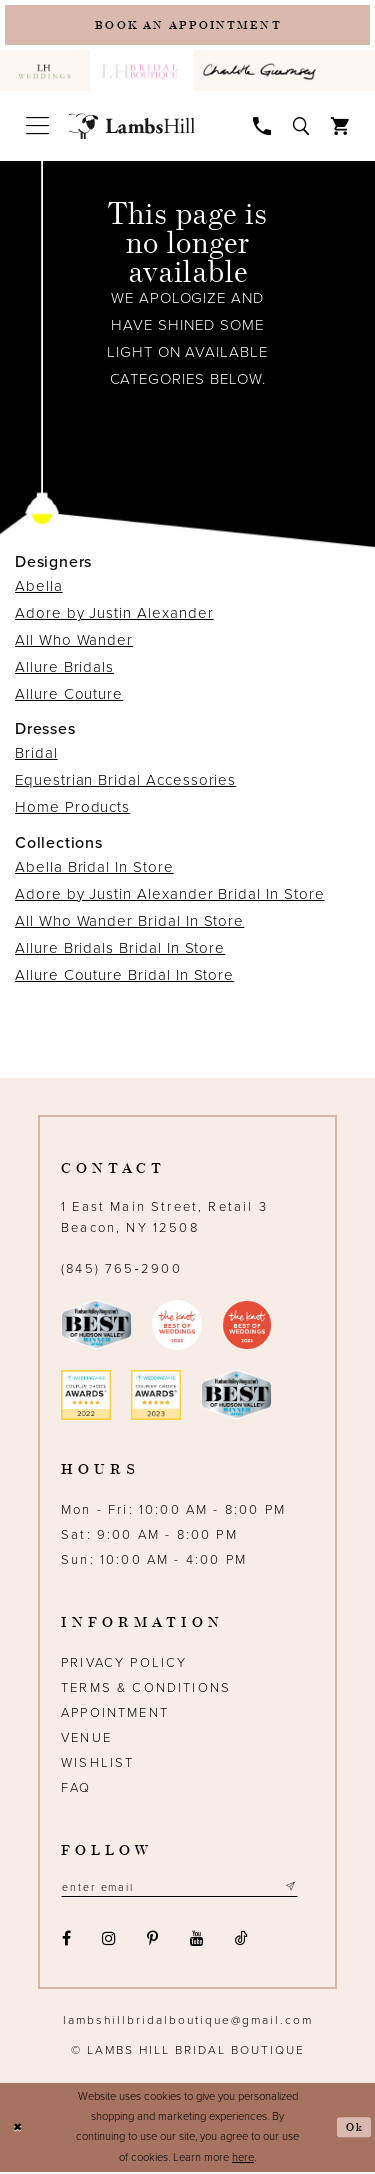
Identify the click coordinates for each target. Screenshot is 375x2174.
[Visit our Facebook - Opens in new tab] (66, 1941)
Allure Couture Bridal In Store (124, 976)
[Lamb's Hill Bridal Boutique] (132, 128)
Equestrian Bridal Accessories (125, 782)
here (243, 2159)
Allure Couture (69, 696)
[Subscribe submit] (299, 1889)
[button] (37, 127)
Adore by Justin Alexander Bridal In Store (170, 895)
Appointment (115, 1714)
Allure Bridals (64, 669)
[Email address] (184, 1889)
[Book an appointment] (187, 26)
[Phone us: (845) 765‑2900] (262, 126)
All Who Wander (74, 642)
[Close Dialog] (18, 2129)
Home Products (72, 809)
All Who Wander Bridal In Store (129, 922)
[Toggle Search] (301, 126)
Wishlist (97, 1764)
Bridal (36, 755)
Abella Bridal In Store (94, 868)
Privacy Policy (124, 1664)
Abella (39, 588)
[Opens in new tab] (262, 72)
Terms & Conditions (146, 1689)
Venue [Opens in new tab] (86, 1739)
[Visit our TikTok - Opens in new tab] (241, 1941)
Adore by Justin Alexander (114, 615)
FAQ (76, 1789)
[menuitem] (45, 72)
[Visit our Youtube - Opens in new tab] (196, 1941)
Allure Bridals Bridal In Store (120, 949)
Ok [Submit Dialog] (355, 2129)
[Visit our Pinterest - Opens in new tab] (153, 1941)
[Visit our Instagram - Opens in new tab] (108, 1941)
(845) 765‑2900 (121, 1270)
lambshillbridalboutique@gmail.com (188, 2022)
